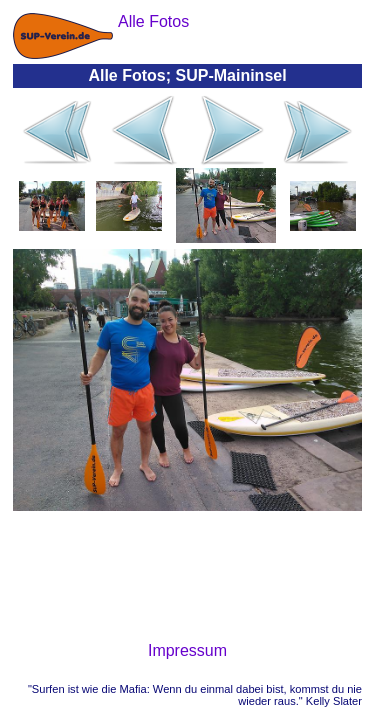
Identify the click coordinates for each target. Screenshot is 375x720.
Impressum (187, 650)
